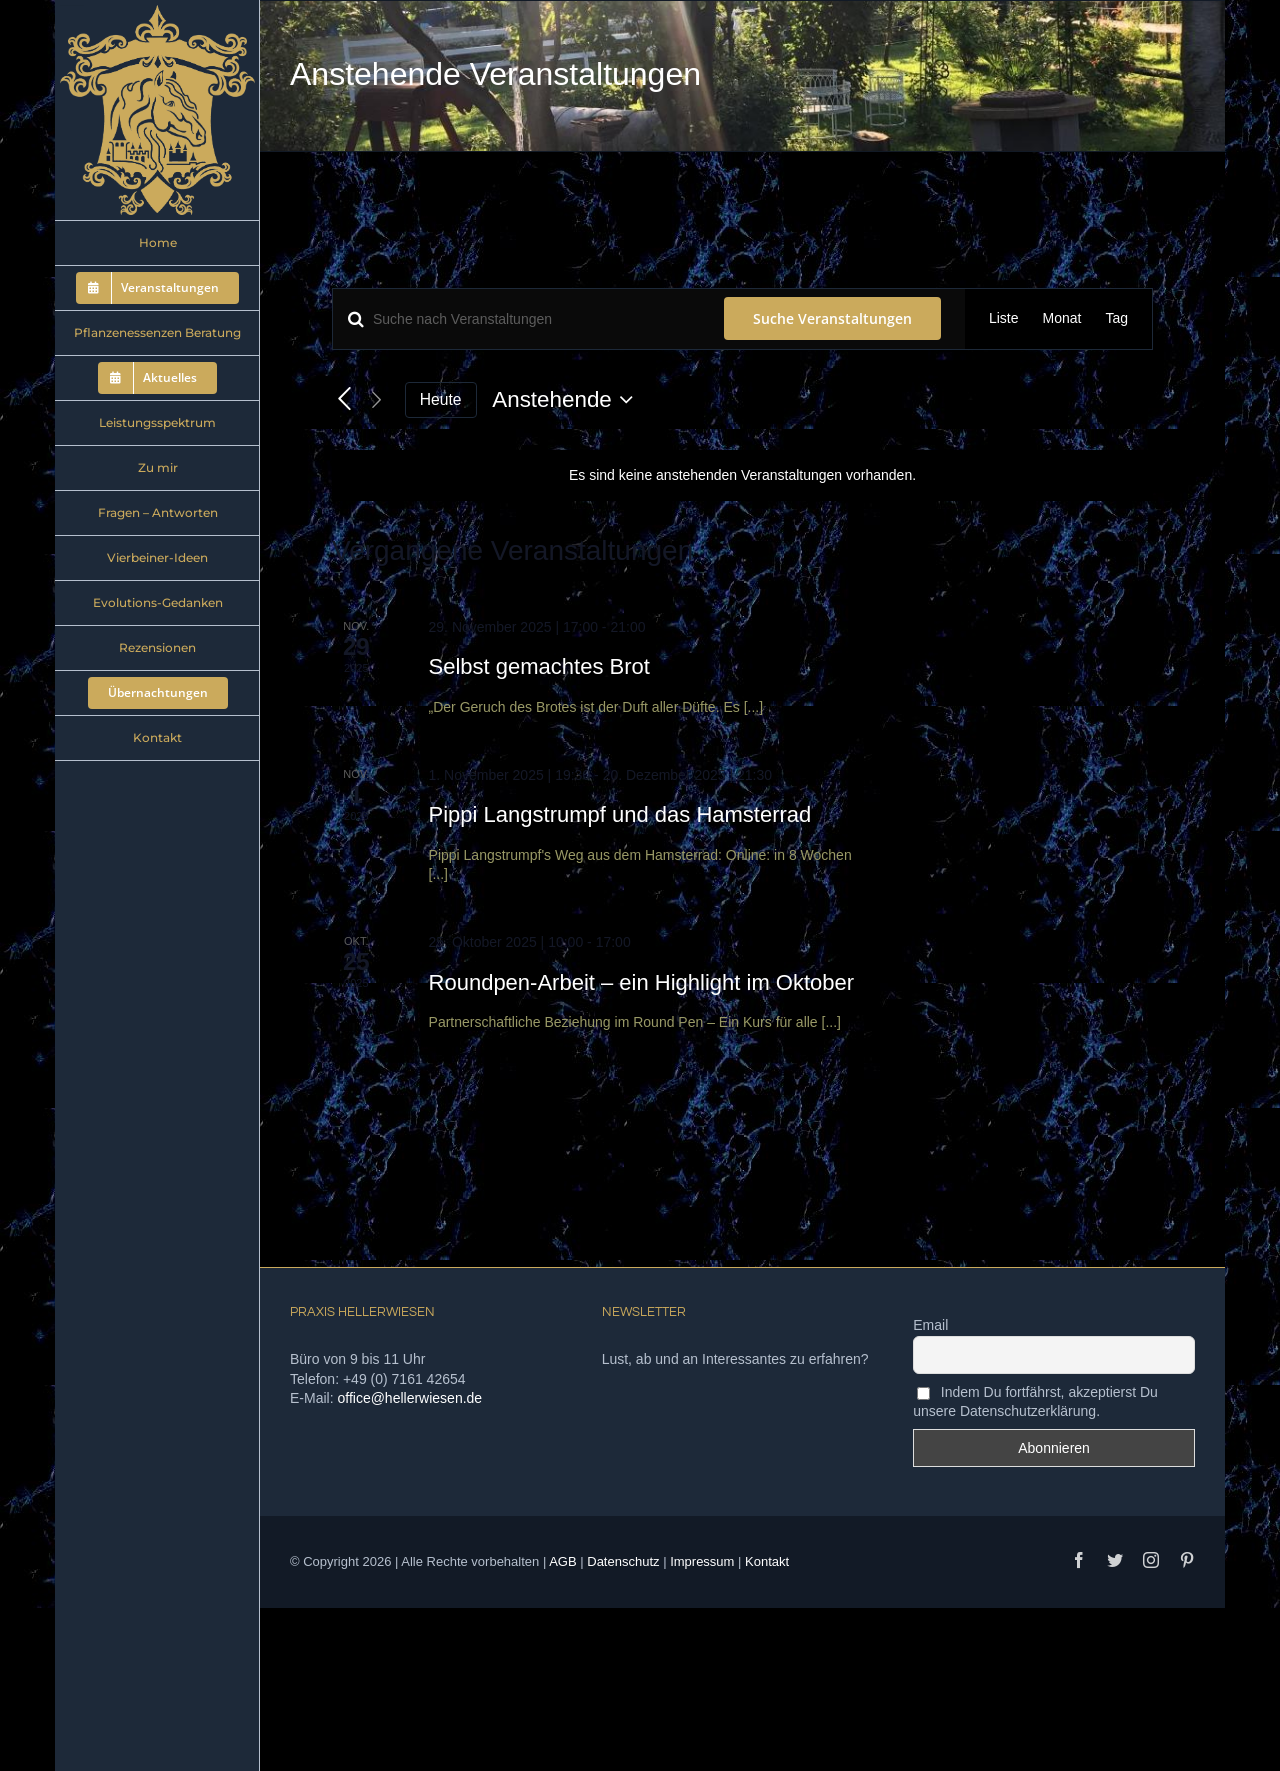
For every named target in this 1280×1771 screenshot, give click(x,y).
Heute (441, 399)
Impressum (702, 1561)
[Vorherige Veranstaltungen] (344, 400)
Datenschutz (623, 1561)
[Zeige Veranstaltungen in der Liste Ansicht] (1004, 319)
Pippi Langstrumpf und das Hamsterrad (620, 814)
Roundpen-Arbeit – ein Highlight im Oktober (642, 982)
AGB (562, 1561)
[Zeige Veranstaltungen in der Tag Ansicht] (1116, 319)
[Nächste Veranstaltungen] (377, 400)
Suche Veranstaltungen (832, 318)
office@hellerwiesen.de (409, 1398)
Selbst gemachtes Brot (539, 666)
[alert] (742, 476)
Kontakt (767, 1561)
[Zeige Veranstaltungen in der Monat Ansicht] (1062, 319)
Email (930, 1325)
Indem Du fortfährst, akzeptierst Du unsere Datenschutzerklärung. (1035, 1401)
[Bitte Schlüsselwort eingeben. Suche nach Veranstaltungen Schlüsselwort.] (516, 319)
